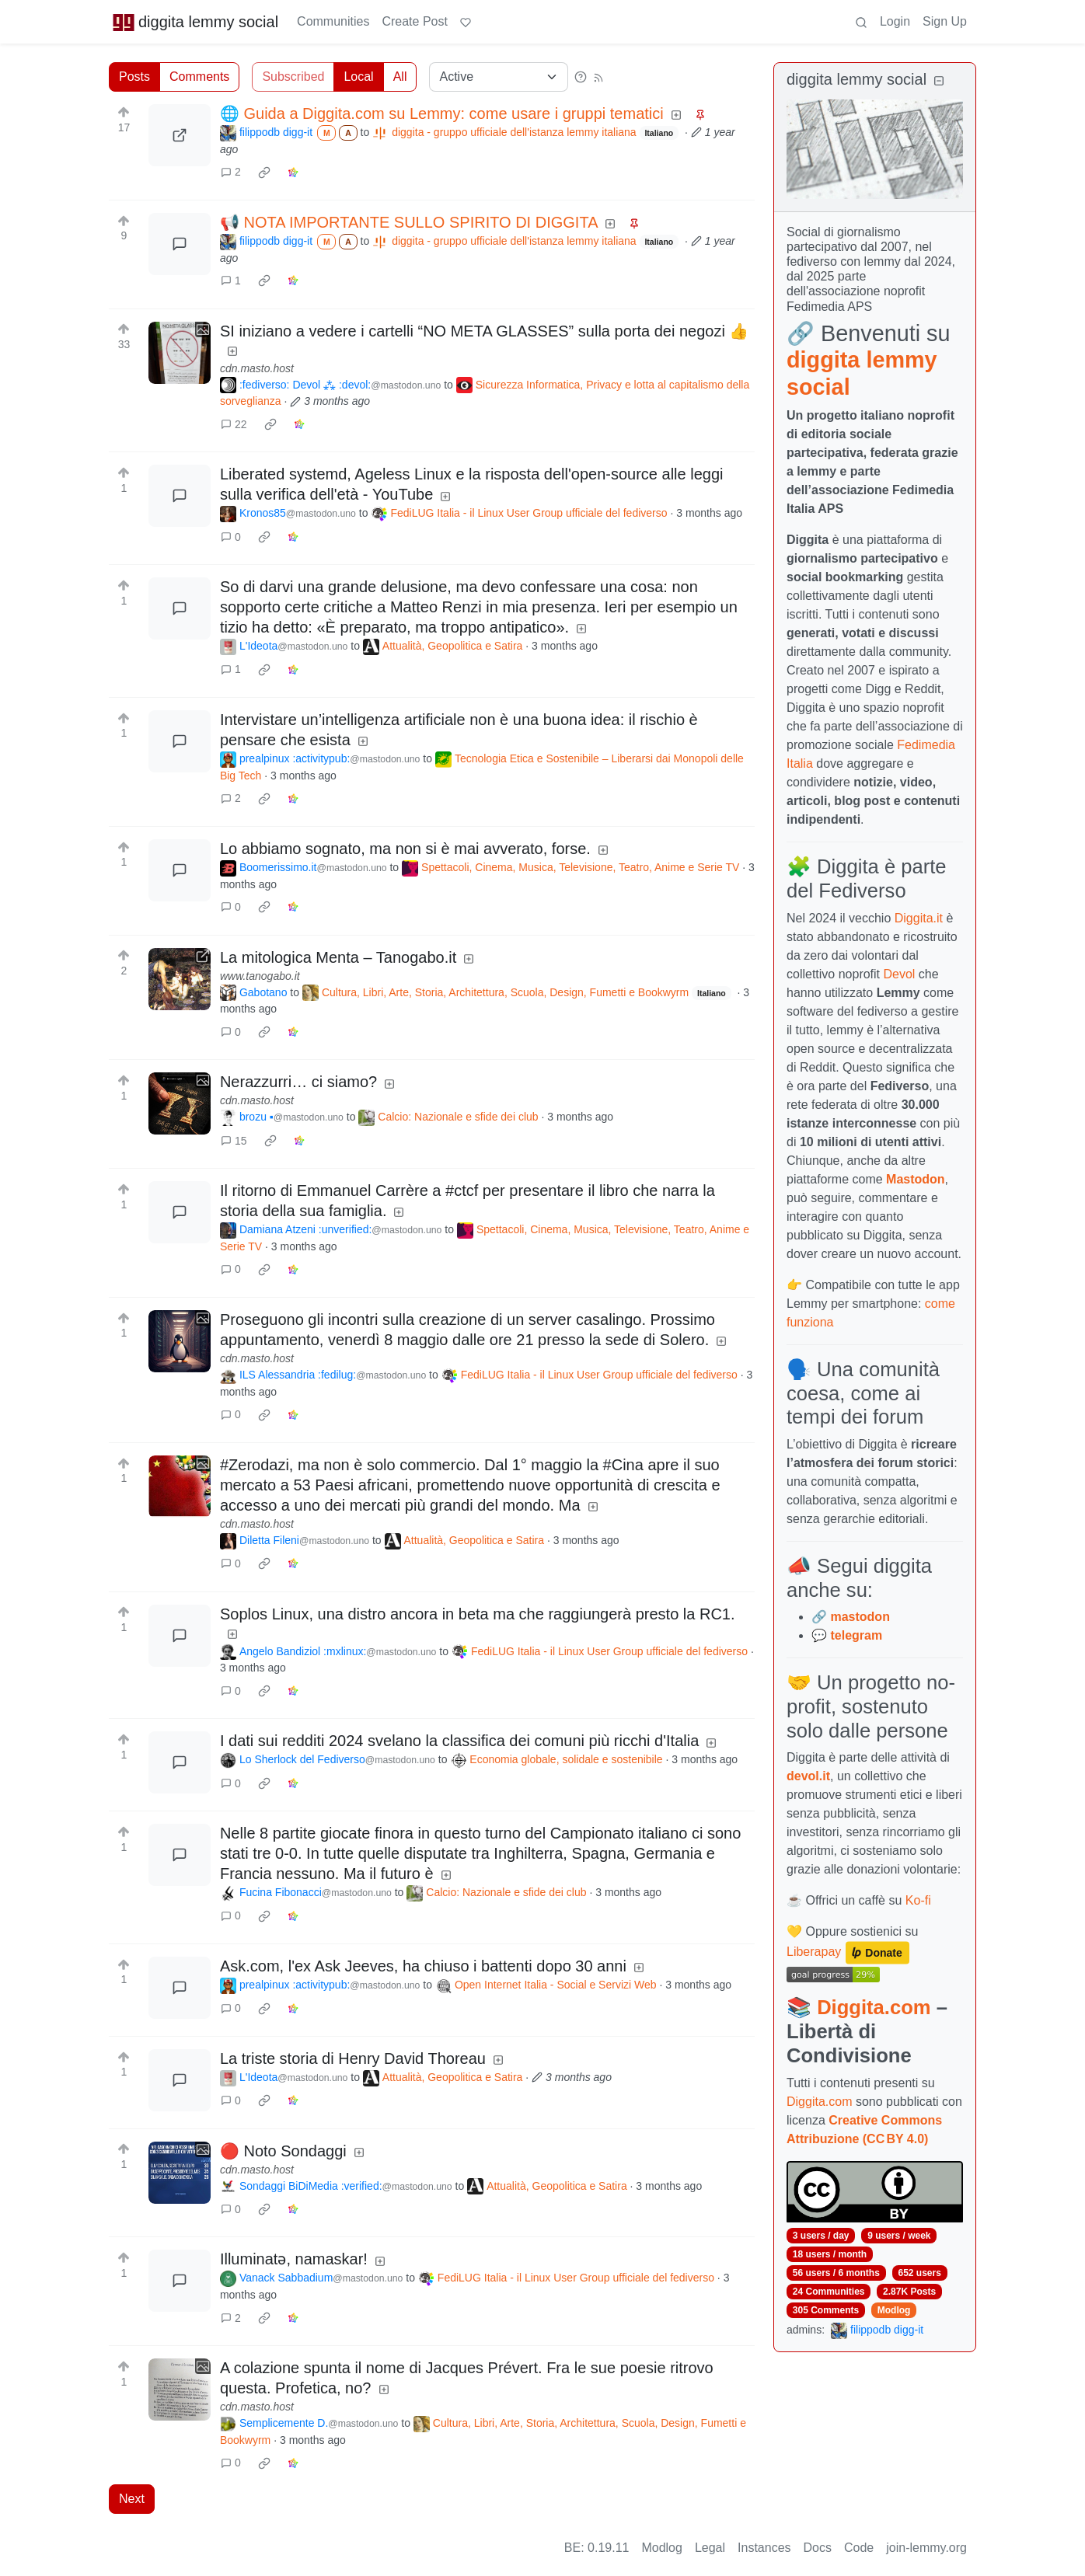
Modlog (894, 2310)
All (400, 76)
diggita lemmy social (195, 21)
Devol (900, 974)
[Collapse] (938, 81)
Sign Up (945, 21)
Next (132, 2498)
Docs (818, 2547)
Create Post (414, 21)
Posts (134, 76)
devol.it (808, 1776)
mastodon (859, 1616)
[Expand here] (179, 353)
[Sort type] (498, 77)
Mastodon (915, 1179)
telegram (856, 1635)
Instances (764, 2547)
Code (859, 2547)
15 (234, 1141)
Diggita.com (873, 2007)
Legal (710, 2547)
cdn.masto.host (257, 368)
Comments (199, 76)
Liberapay (814, 1952)
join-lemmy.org (926, 2547)
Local (358, 76)
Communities (333, 21)
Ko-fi (918, 1900)
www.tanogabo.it (260, 976)
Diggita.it (919, 918)
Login (895, 21)
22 (234, 424)
